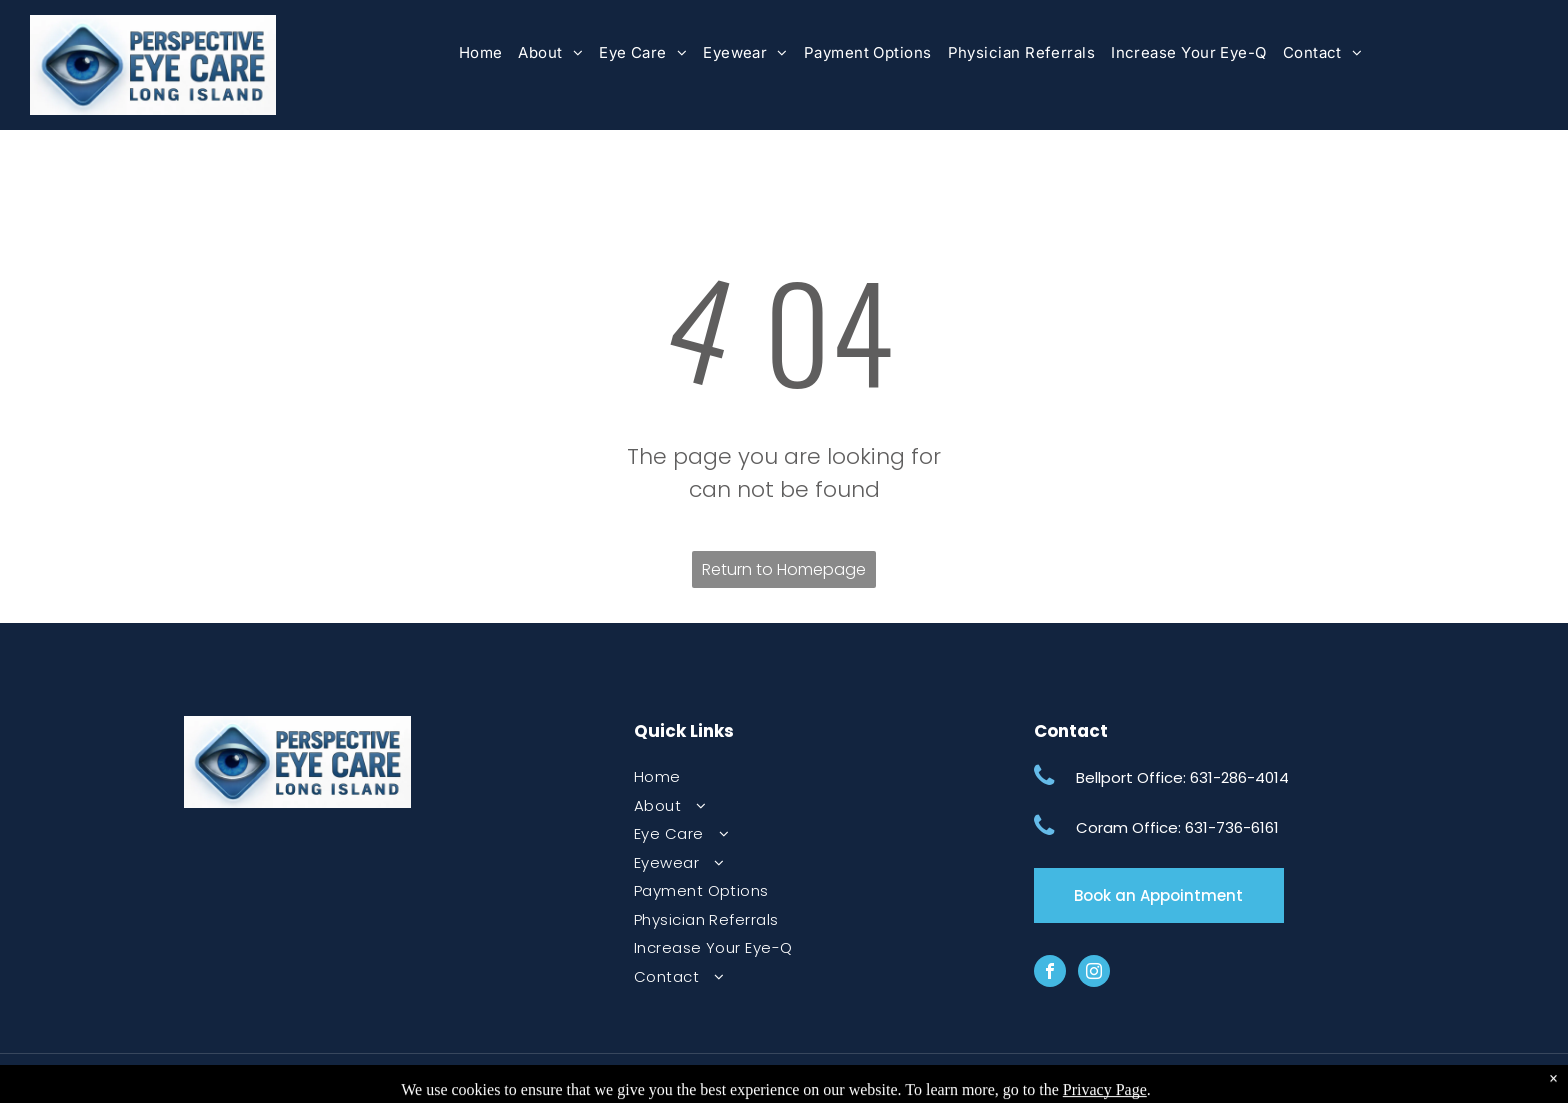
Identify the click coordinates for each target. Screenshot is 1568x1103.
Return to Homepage (784, 569)
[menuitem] (481, 53)
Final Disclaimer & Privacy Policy (626, 1078)
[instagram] (1094, 973)
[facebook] (1050, 973)
